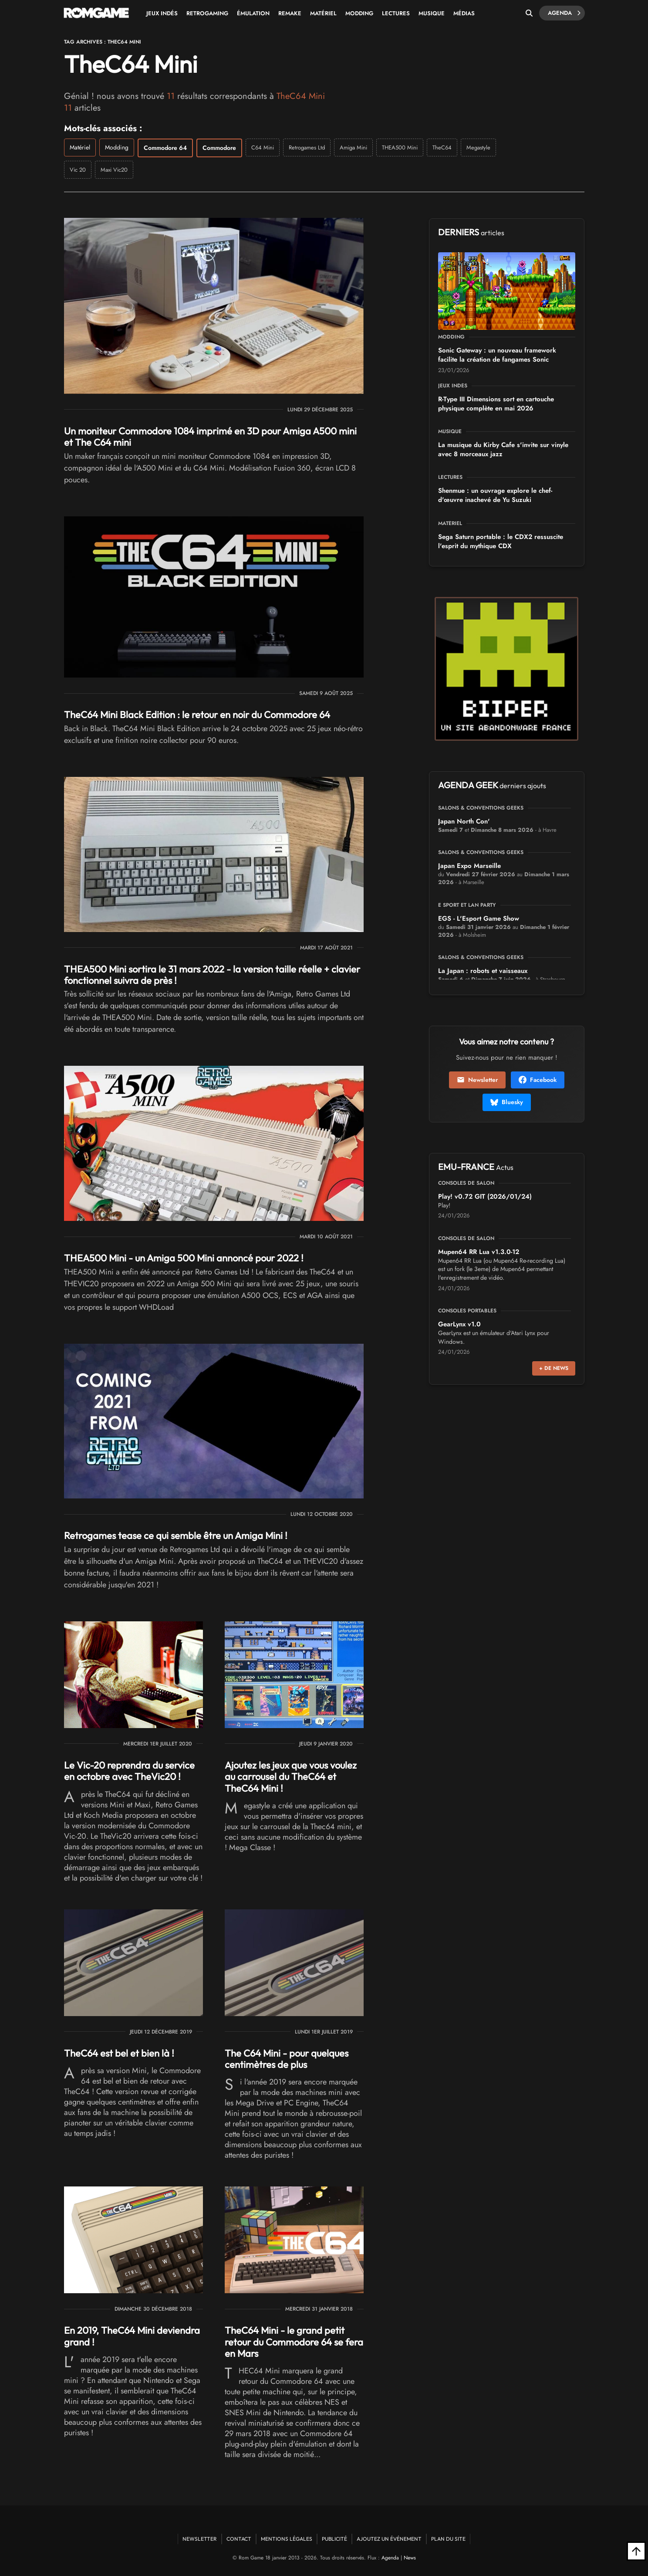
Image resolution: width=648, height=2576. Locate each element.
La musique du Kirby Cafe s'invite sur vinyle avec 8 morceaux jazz (503, 449)
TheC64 (442, 147)
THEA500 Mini (400, 147)
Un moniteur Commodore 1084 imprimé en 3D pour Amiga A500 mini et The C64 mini (210, 436)
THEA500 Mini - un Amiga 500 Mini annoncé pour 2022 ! (184, 1258)
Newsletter (477, 1079)
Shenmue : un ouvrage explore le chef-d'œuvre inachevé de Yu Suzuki (495, 495)
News (410, 2558)
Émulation (253, 13)
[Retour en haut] (636, 2551)
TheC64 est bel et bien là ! (119, 2053)
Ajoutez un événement (389, 2538)
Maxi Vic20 (114, 170)
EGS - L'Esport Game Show (478, 918)
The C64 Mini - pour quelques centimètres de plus (286, 2059)
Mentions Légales (286, 2538)
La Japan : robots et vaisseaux (482, 971)
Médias (464, 13)
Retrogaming (207, 13)
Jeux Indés (162, 13)
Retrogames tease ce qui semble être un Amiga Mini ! (175, 1535)
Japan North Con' (464, 821)
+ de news (553, 1368)
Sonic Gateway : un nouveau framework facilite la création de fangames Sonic (497, 355)
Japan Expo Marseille (469, 866)
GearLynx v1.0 (459, 1324)
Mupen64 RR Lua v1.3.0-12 (478, 1252)
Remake (289, 13)
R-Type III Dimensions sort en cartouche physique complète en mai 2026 (496, 403)
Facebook (538, 1079)
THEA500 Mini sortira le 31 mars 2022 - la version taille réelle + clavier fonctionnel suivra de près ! (212, 974)
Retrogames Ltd (307, 147)
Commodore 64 (165, 147)
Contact (238, 2538)
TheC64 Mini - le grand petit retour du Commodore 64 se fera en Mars (294, 2341)
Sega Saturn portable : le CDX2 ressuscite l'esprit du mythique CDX (500, 541)
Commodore (219, 147)
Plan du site (448, 2538)
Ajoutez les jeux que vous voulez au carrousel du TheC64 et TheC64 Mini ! (291, 1776)
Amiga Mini (353, 147)
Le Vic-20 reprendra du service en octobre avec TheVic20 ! (129, 1771)
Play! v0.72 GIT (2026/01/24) (485, 1196)
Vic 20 (78, 170)
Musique (431, 13)
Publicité (334, 2538)
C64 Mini (262, 147)
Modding (359, 13)
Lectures (396, 13)
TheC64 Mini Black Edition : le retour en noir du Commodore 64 (197, 714)
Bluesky (506, 1102)
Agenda (564, 13)
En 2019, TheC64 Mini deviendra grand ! (132, 2336)
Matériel (323, 13)
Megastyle (478, 147)
